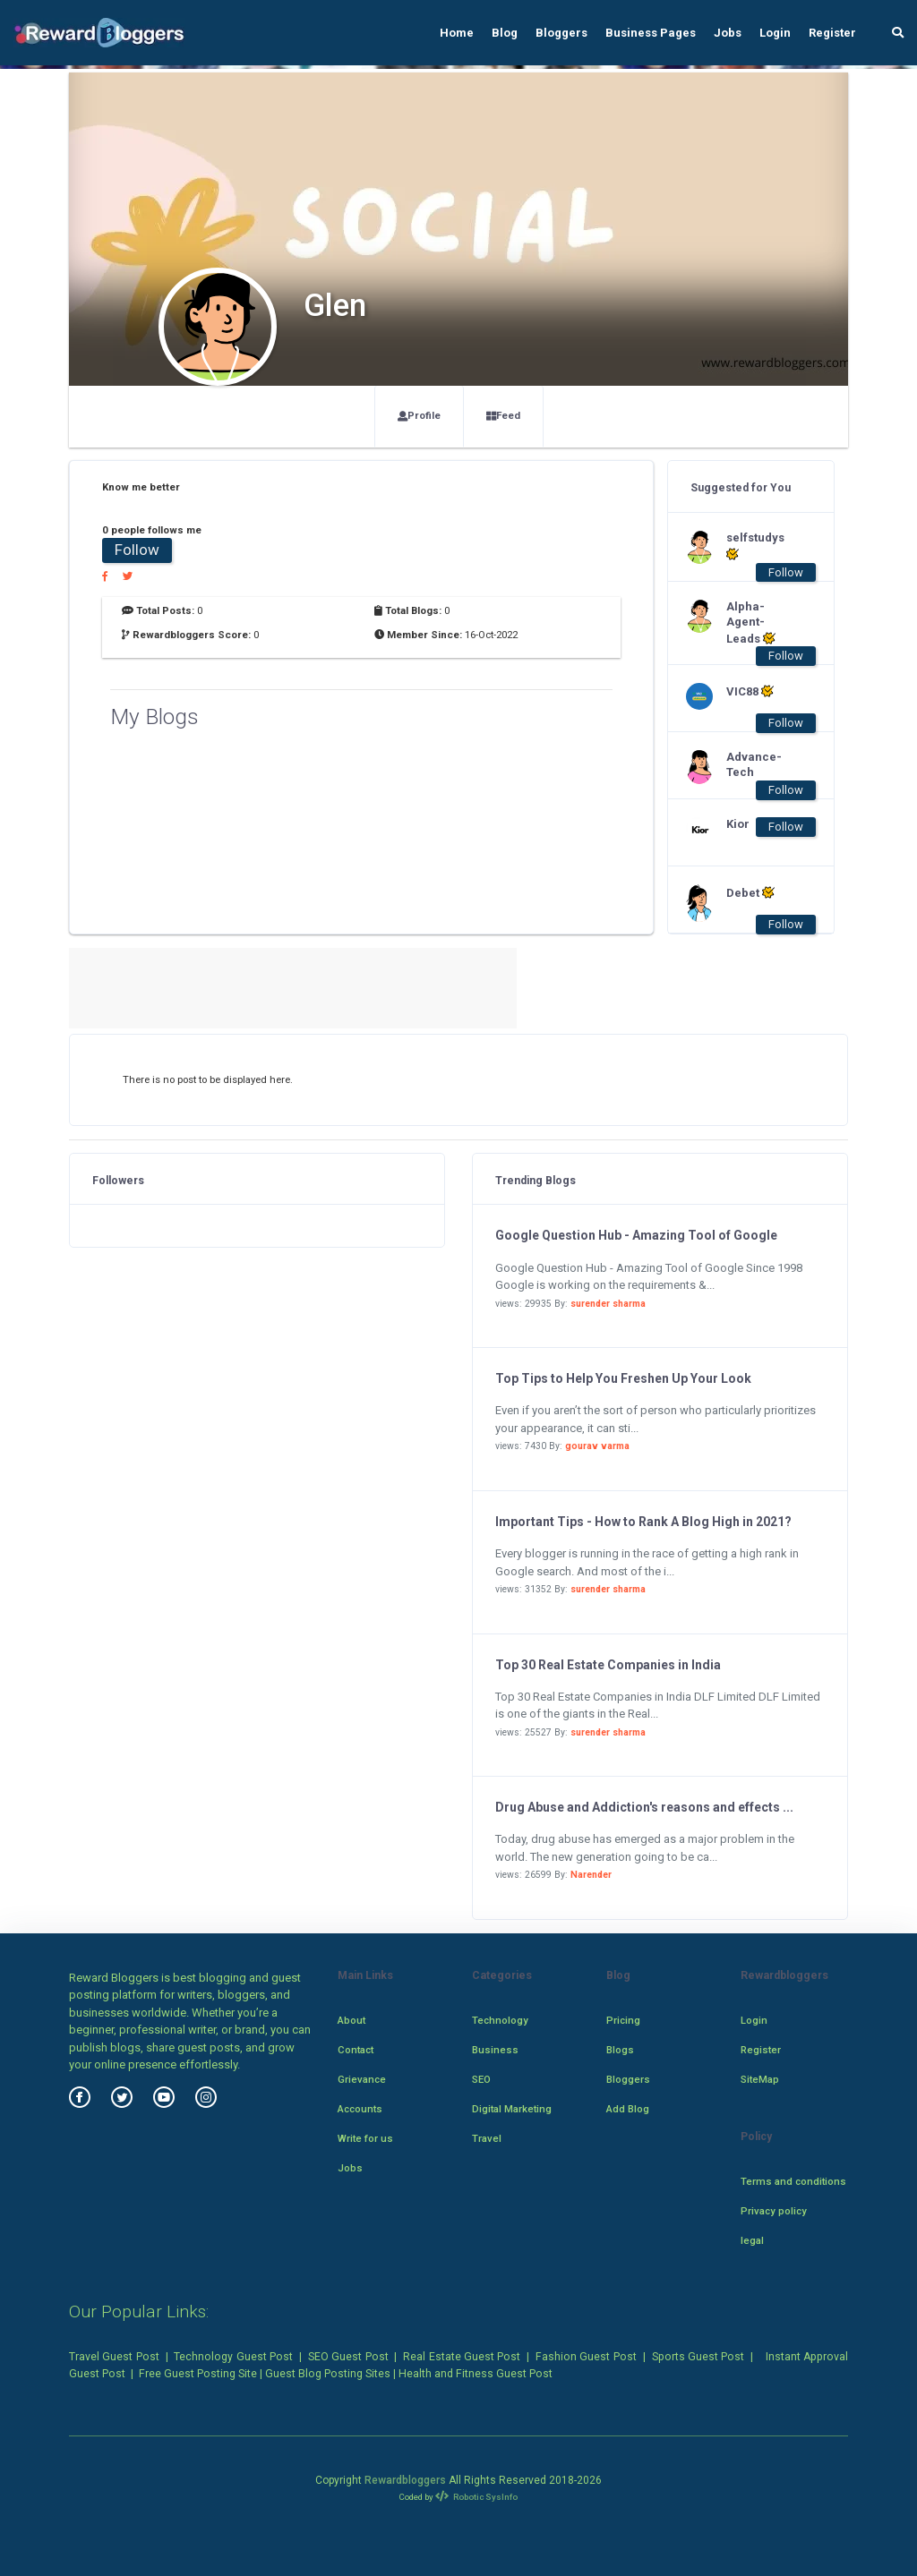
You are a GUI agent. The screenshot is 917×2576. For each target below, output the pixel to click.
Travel (486, 2138)
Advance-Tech (754, 764)
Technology (500, 2020)
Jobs (727, 32)
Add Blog (627, 2109)
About (351, 2020)
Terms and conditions (793, 2181)
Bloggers (561, 32)
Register (832, 32)
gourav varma (597, 1446)
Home (457, 32)
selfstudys (755, 546)
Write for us (365, 2138)
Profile (419, 415)
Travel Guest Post (114, 2356)
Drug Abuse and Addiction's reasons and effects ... (644, 1807)
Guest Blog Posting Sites (327, 2373)
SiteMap (760, 2079)
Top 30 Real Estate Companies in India (608, 1665)
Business (495, 2049)
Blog (505, 32)
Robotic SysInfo (476, 2497)
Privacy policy (774, 2211)
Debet (750, 892)
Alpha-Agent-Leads (751, 622)
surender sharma (608, 1303)
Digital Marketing (512, 2109)
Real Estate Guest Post (461, 2356)
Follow (137, 550)
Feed (503, 415)
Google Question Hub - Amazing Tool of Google (636, 1235)
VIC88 (750, 691)
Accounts (360, 2109)
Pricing (623, 2020)
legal (752, 2240)
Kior (738, 824)
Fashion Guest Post (586, 2356)
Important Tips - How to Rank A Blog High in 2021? (643, 1521)
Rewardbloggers (405, 2480)
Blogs (620, 2049)
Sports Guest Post (698, 2356)
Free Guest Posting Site (198, 2373)
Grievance (362, 2079)
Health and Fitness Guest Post (476, 2373)
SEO (481, 2079)
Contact (355, 2049)
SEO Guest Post (348, 2356)
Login (775, 32)
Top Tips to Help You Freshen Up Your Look (623, 1378)
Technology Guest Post (233, 2356)
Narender (591, 1875)
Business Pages (650, 32)
